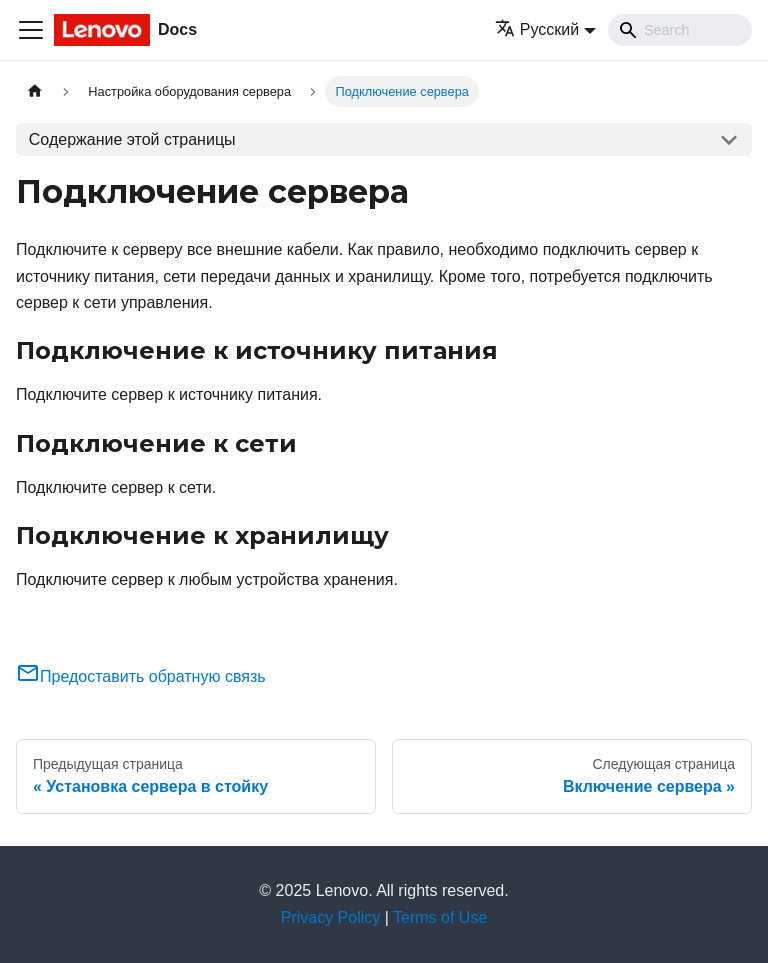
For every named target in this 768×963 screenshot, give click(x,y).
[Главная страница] (35, 91)
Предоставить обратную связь (141, 676)
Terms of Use (440, 917)
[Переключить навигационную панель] (31, 30)
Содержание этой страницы (132, 139)
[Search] (680, 30)
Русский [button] (537, 29)
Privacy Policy (331, 917)
